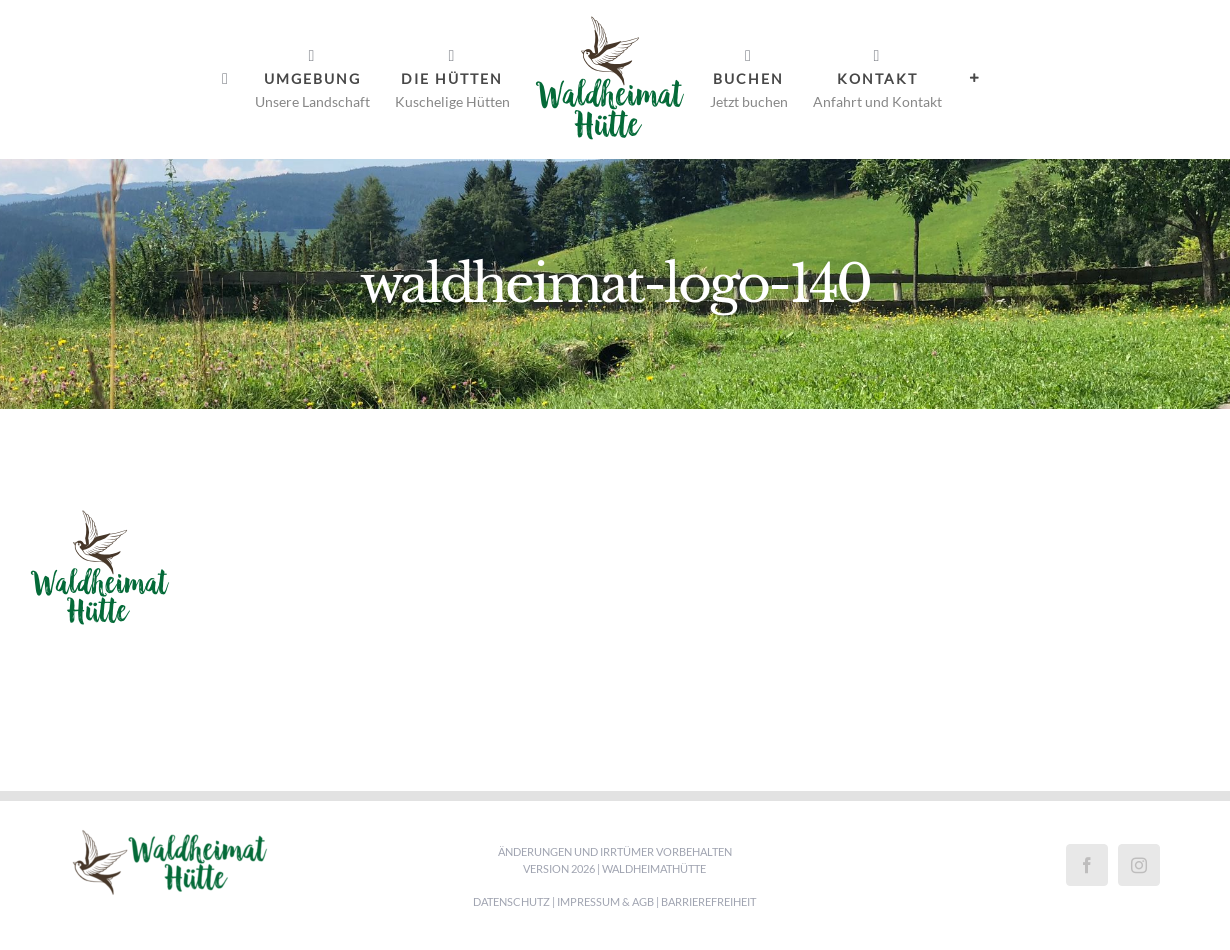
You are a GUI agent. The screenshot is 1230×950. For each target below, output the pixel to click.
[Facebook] (1087, 865)
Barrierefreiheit (708, 901)
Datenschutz (511, 901)
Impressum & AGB (605, 901)
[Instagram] (1139, 865)
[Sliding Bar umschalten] (975, 78)
